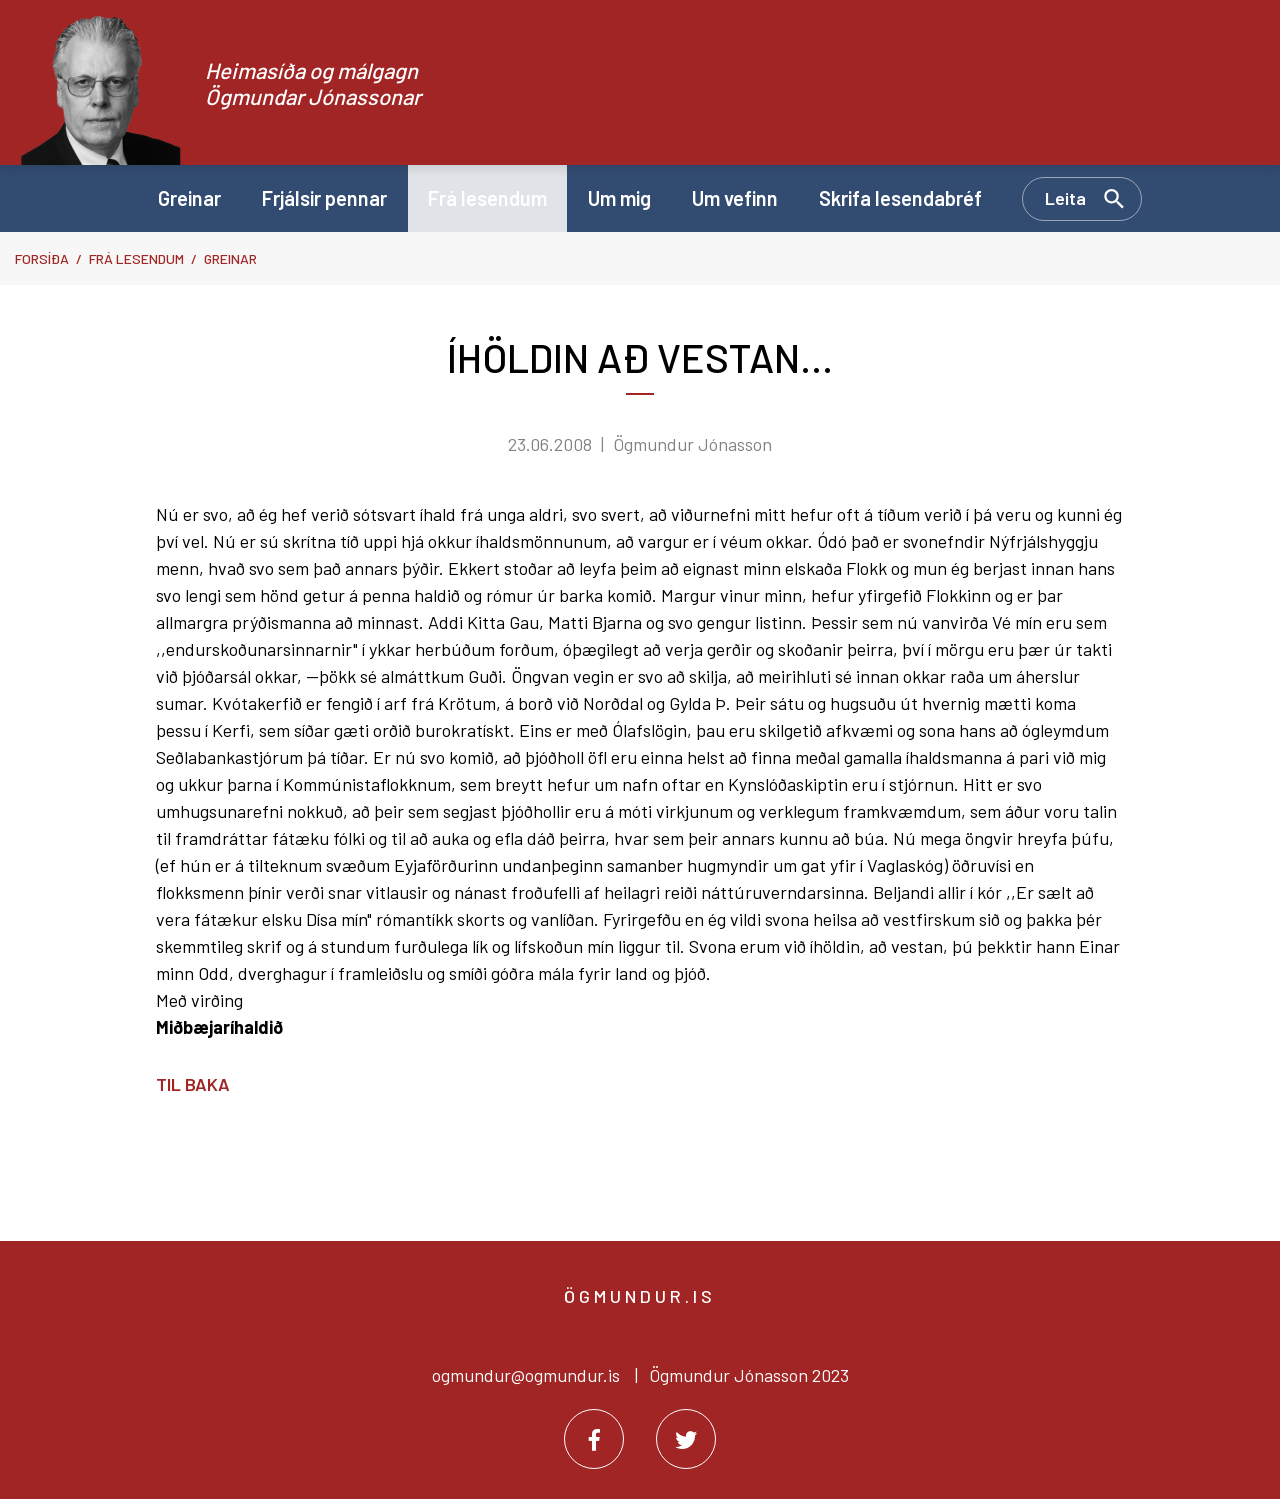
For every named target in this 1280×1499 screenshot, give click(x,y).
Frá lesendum (136, 258)
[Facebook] (594, 1439)
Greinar (230, 258)
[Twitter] (686, 1439)
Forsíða (42, 258)
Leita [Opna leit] (1065, 198)
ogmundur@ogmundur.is (526, 1375)
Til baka (193, 1084)
